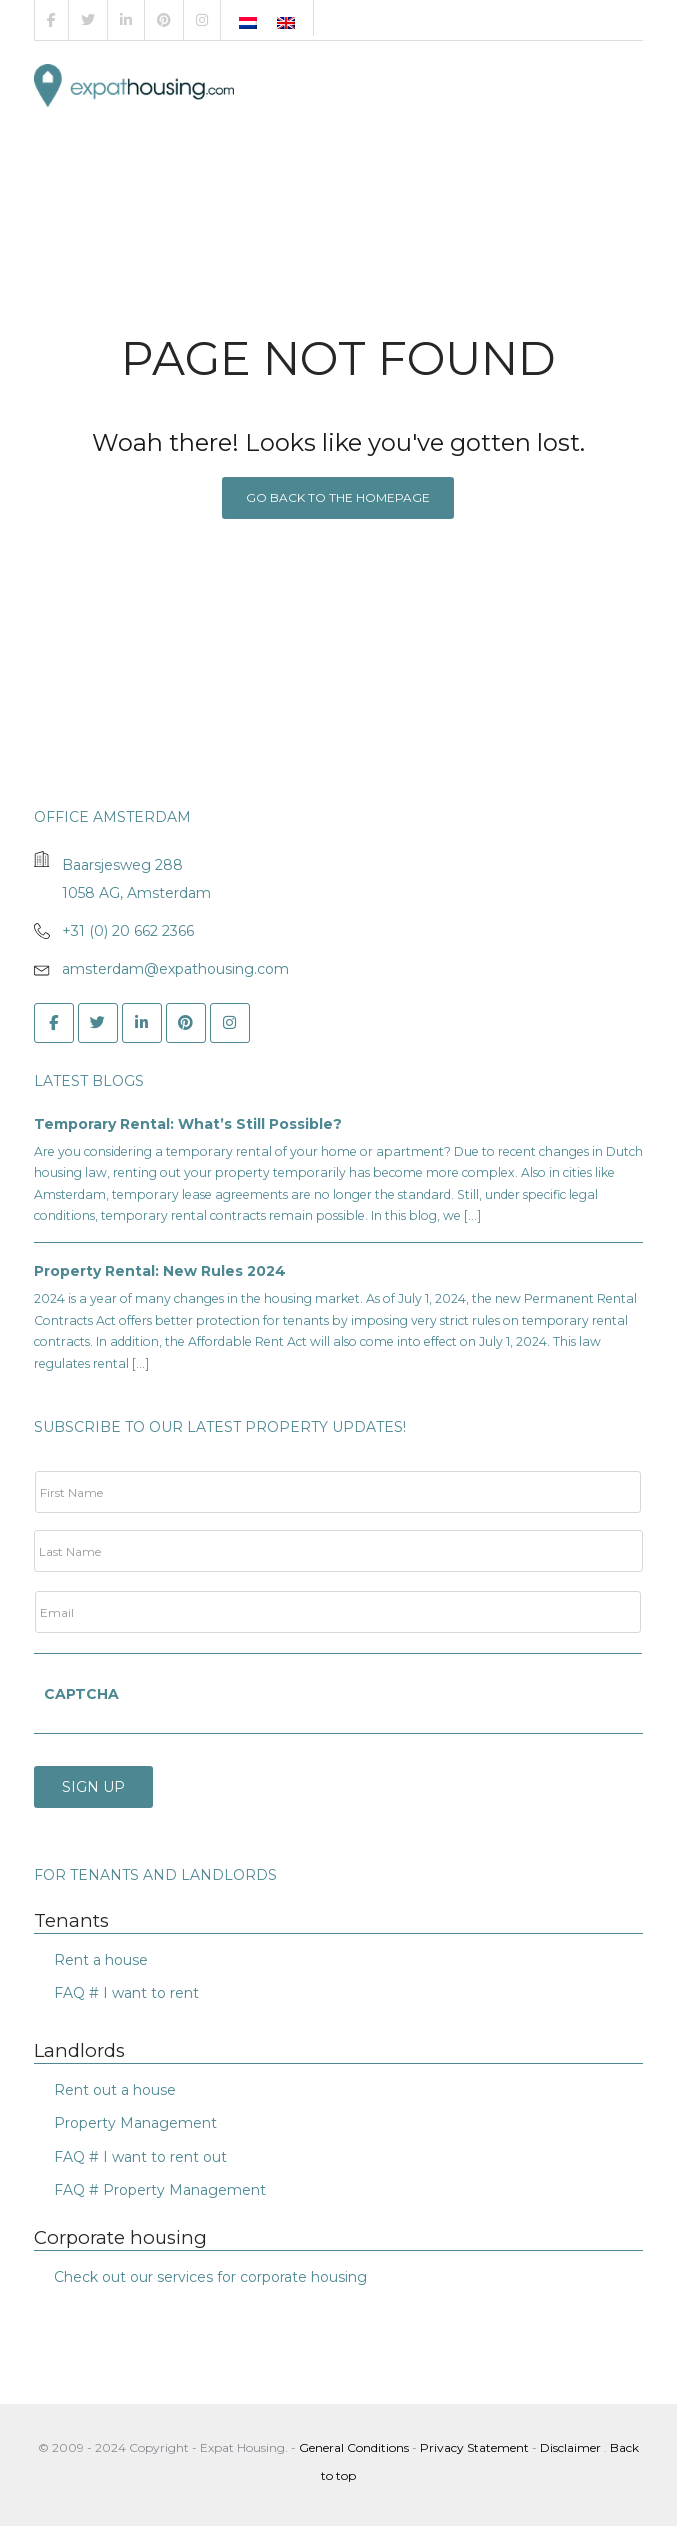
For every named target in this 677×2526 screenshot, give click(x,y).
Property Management (135, 2120)
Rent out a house (115, 2086)
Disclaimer (570, 2443)
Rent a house (101, 1956)
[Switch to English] (286, 23)
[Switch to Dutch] (248, 23)
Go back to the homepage (338, 497)
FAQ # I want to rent (126, 1989)
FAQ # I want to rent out (140, 2153)
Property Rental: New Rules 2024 (160, 1271)
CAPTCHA (81, 1694)
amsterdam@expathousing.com (175, 969)
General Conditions (355, 2443)
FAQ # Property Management (160, 2186)
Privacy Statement (474, 2443)
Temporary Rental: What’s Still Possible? (188, 1124)
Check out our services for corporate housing (210, 2273)
